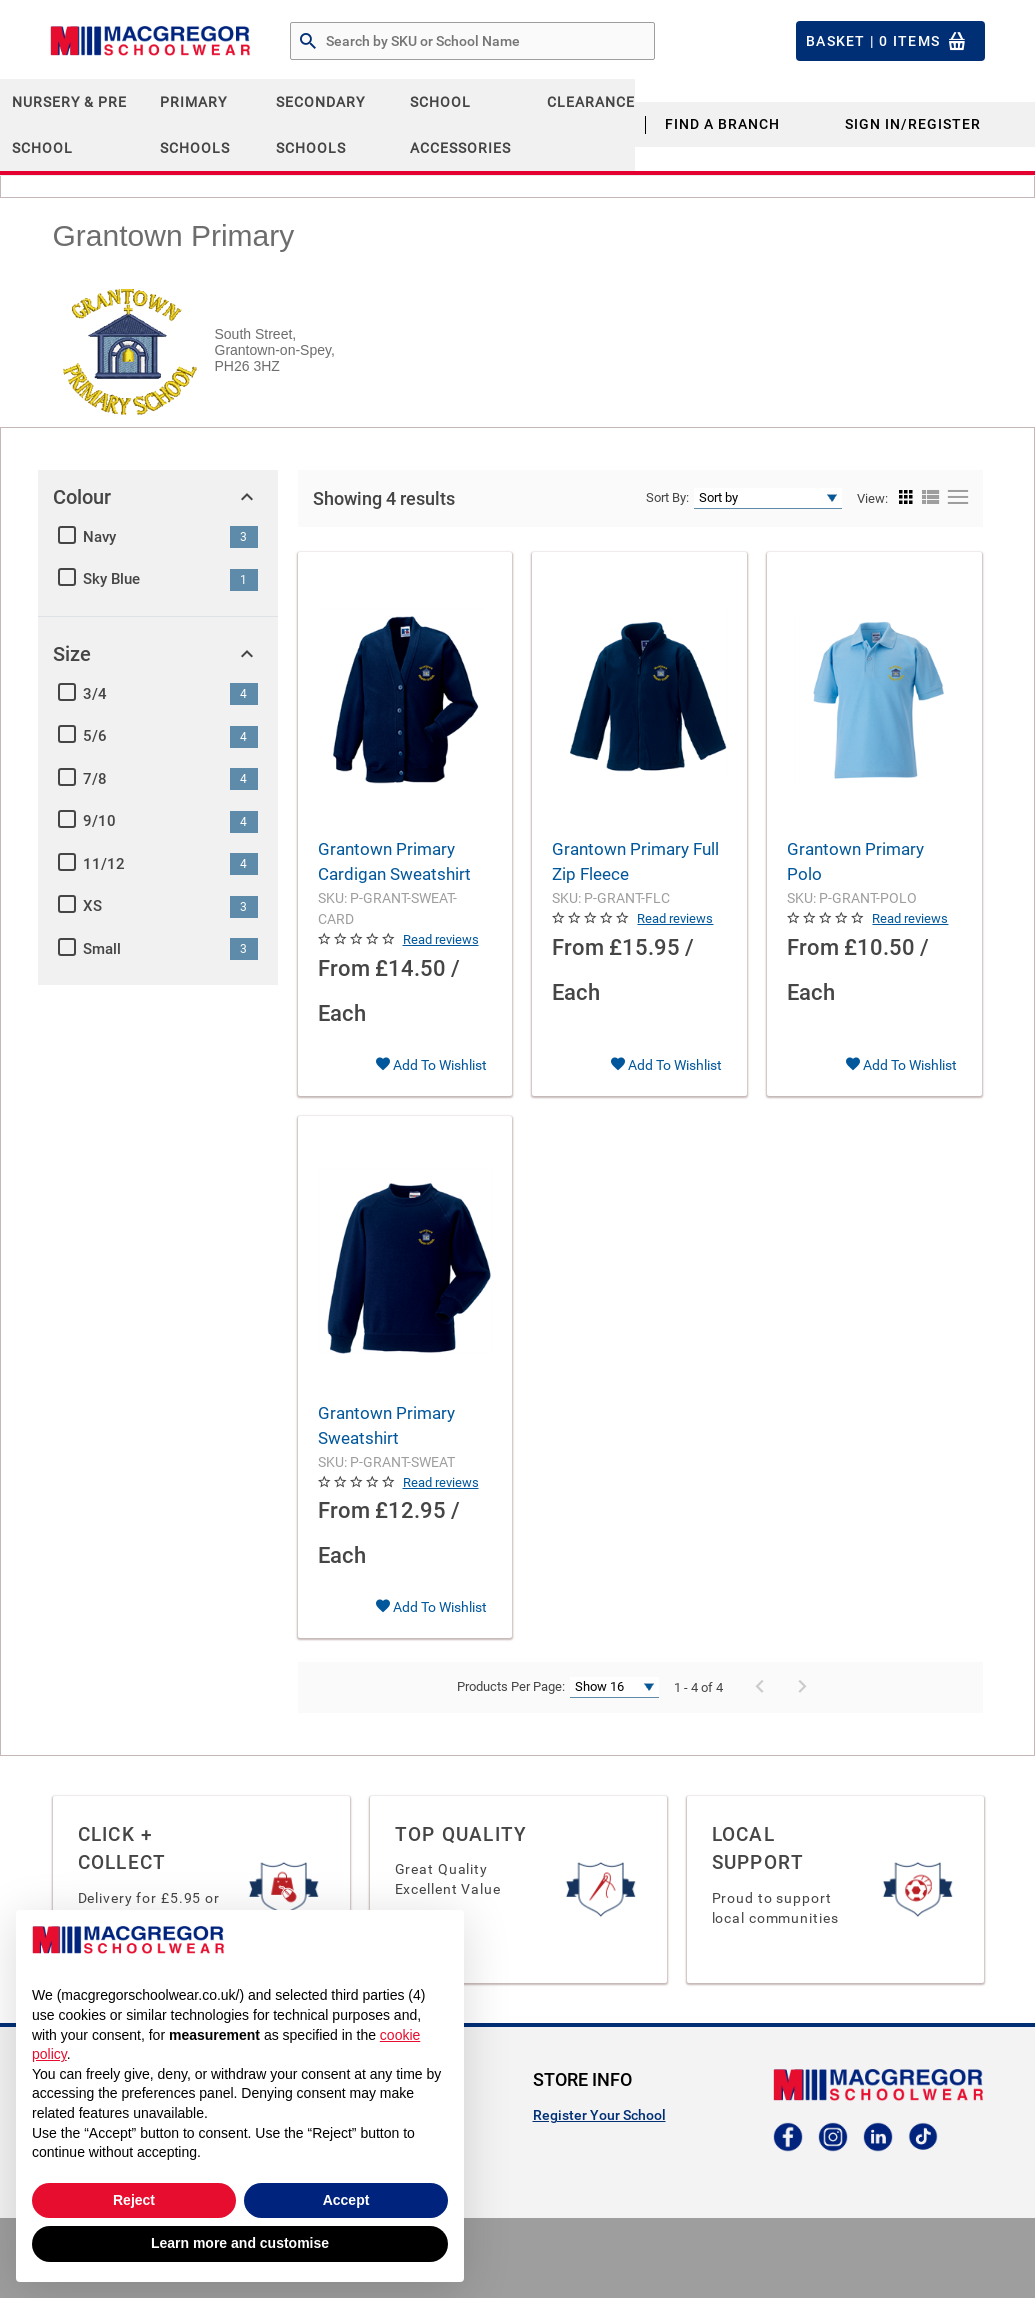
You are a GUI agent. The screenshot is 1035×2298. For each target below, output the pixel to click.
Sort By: (667, 497)
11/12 (104, 864)
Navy (99, 537)
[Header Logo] (150, 41)
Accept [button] (346, 2200)
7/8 (95, 779)
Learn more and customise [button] (240, 2243)
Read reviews (441, 939)
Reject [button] (134, 2200)
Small (102, 949)
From (344, 968)
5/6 (95, 736)
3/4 (95, 694)
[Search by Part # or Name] (308, 42)
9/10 (99, 821)
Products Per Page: (511, 1686)
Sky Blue (111, 579)
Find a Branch (722, 124)
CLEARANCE (591, 102)
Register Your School (599, 2115)
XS (92, 906)
